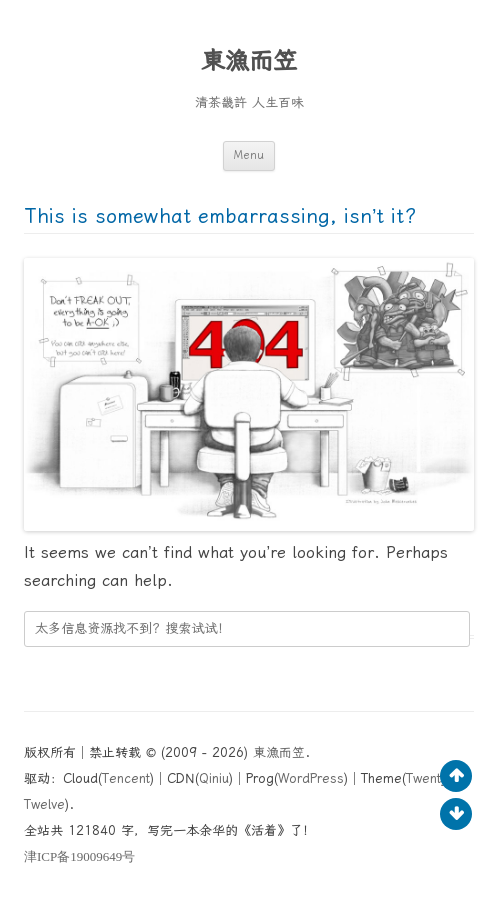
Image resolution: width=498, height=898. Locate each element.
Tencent (126, 778)
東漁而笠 (249, 61)
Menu (249, 155)
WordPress (311, 778)
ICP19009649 (79, 856)
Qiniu (214, 778)
